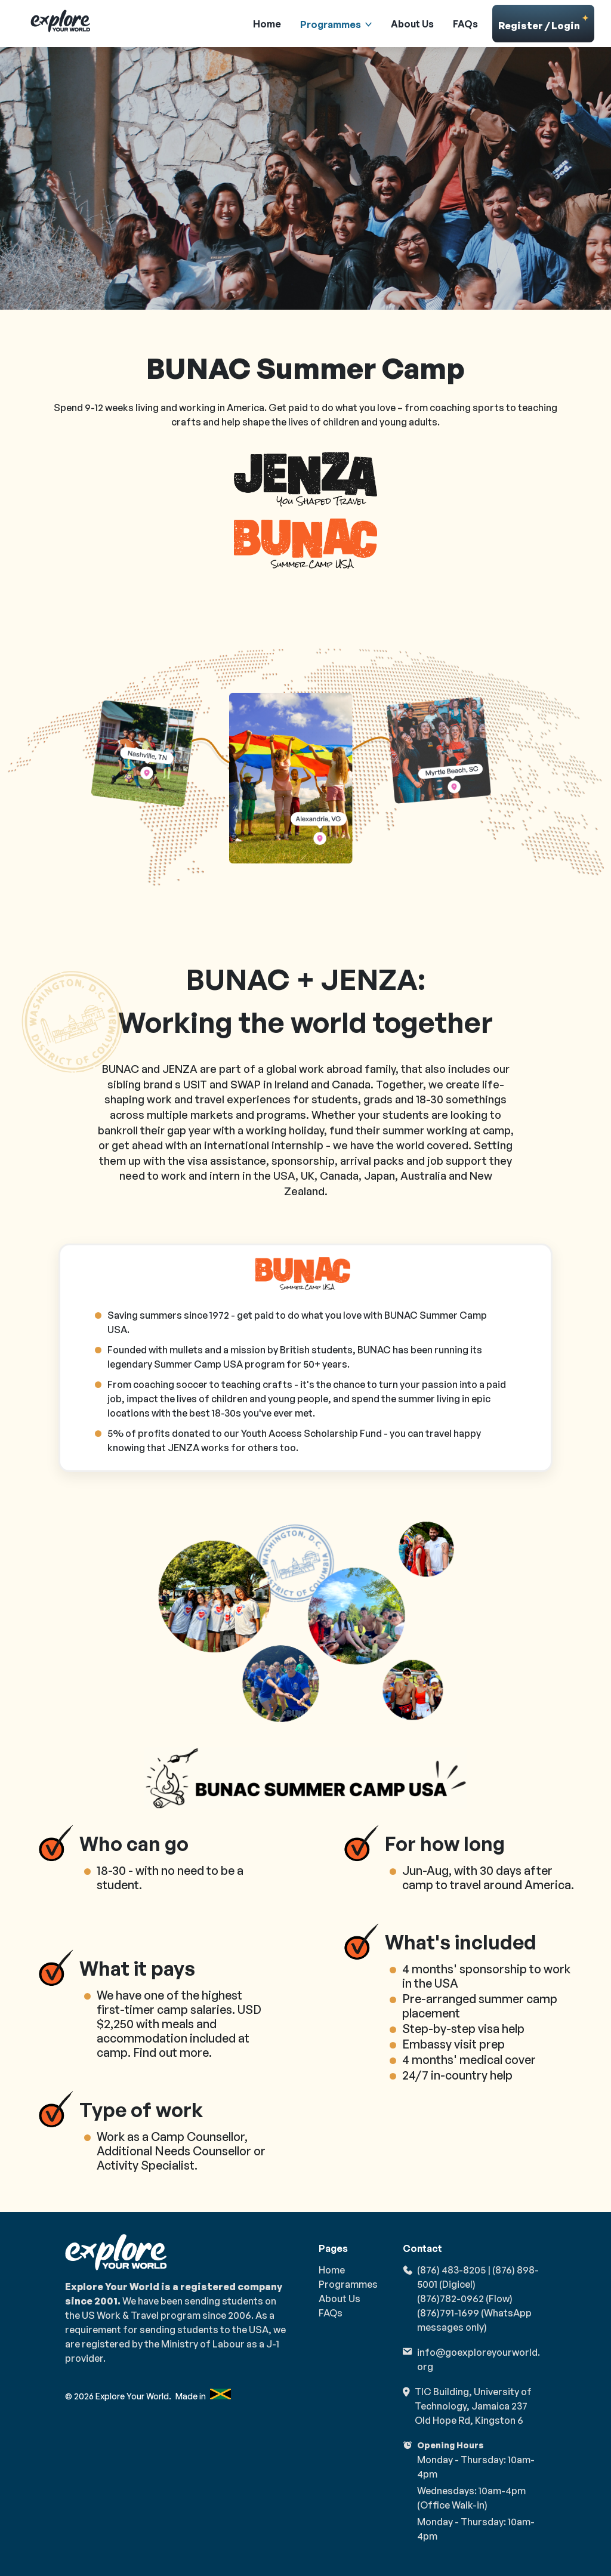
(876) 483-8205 (451, 2270)
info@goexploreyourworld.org (478, 2359)
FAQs (465, 24)
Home (267, 24)
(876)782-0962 (450, 2298)
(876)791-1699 (448, 2313)
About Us (412, 24)
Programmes (331, 24)
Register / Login (543, 23)
